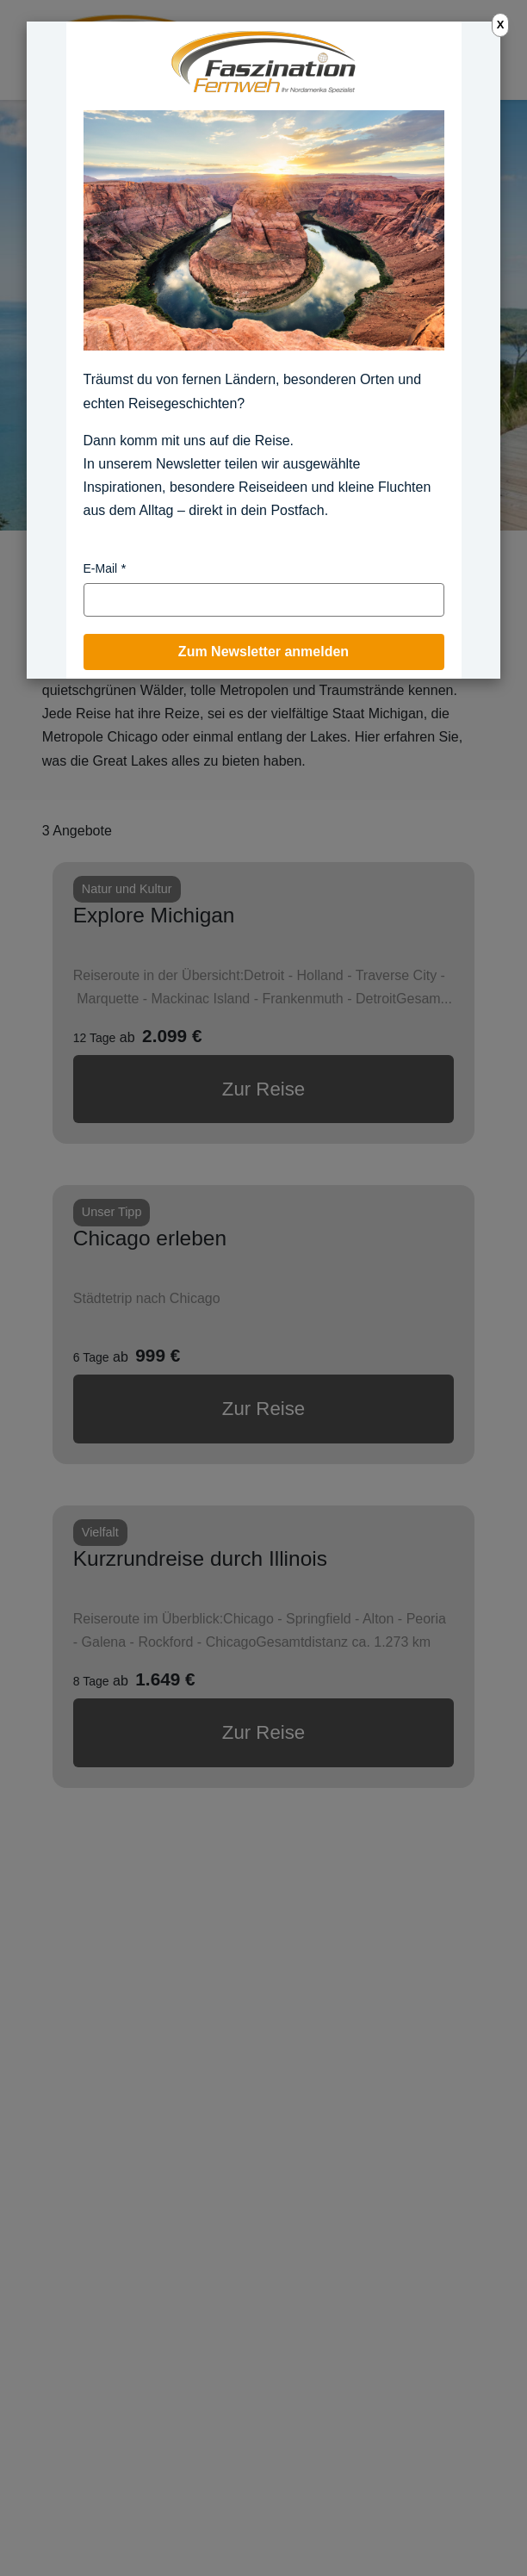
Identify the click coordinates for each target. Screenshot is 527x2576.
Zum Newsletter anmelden (263, 651)
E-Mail (101, 568)
